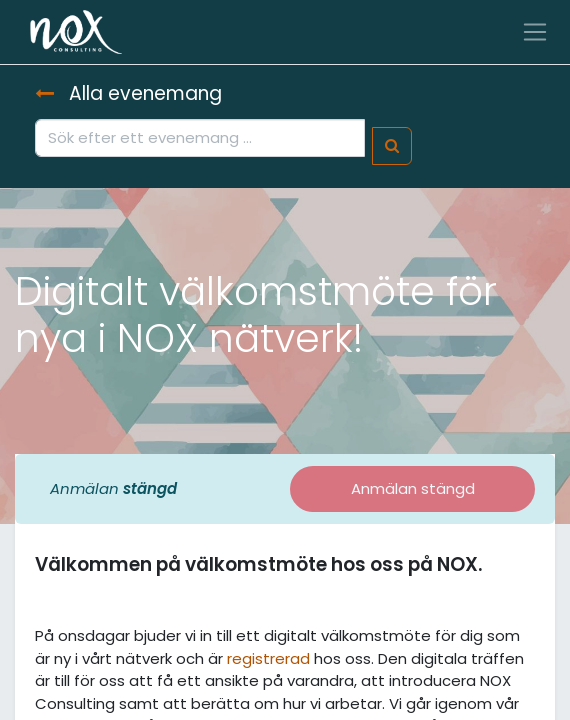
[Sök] (392, 146)
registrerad (268, 658)
